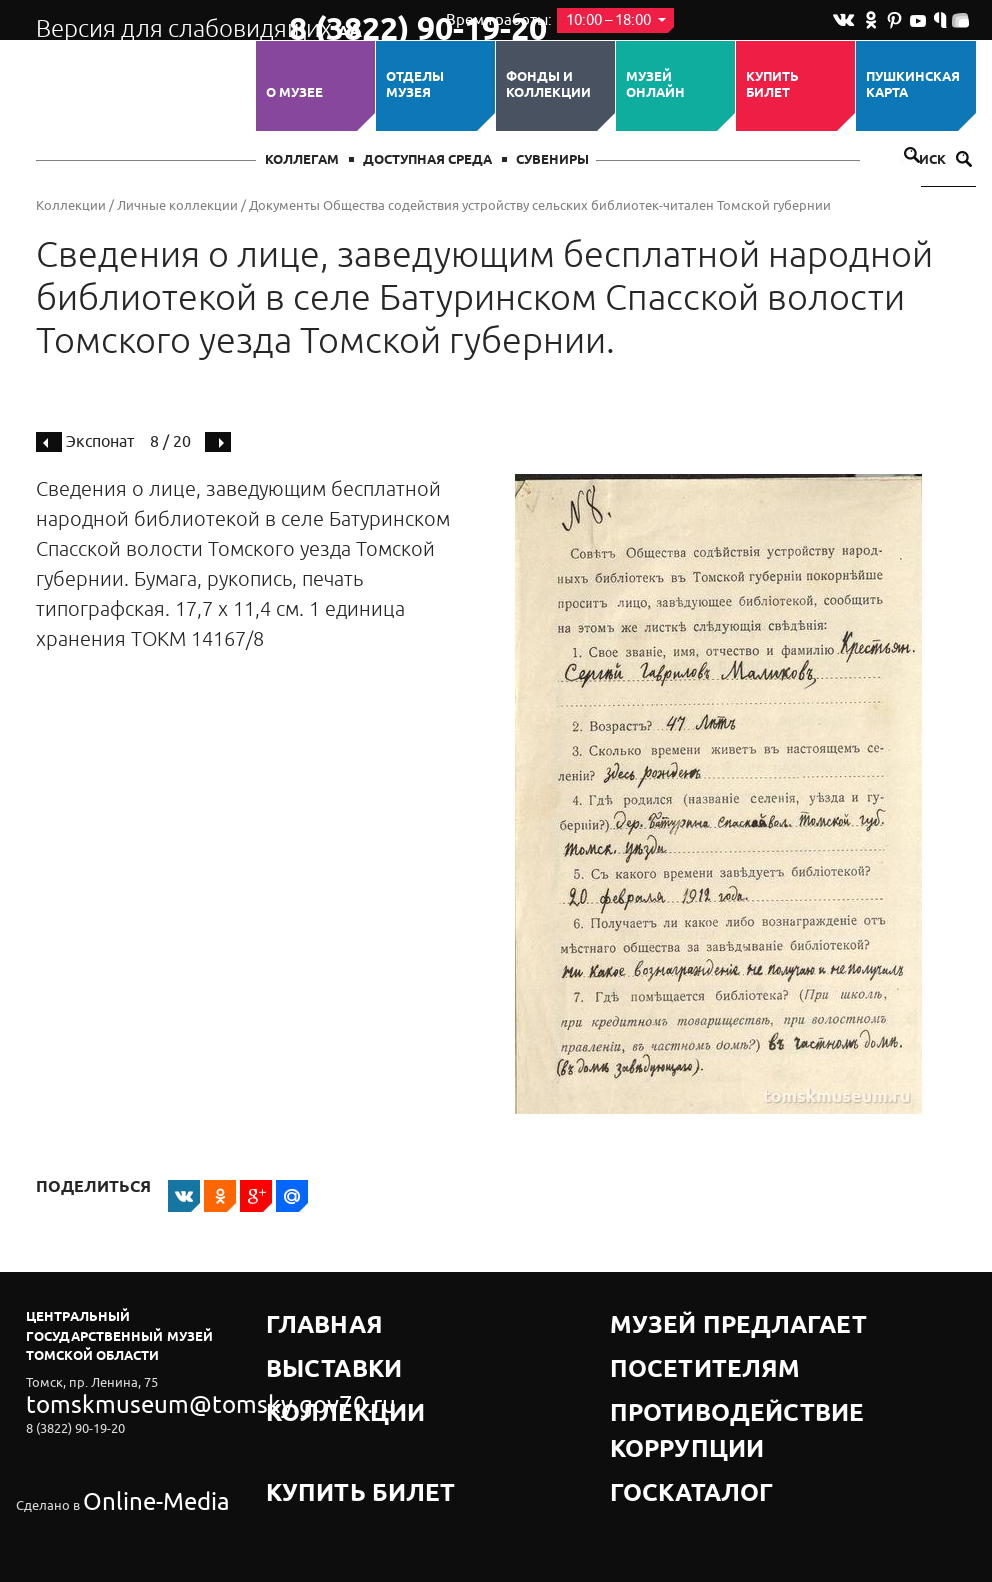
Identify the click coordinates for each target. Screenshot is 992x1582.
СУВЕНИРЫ (552, 160)
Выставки (303, 1341)
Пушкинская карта (913, 85)
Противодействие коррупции (721, 1366)
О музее (294, 93)
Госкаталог (654, 1391)
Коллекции (71, 205)
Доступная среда (427, 160)
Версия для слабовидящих (144, 20)
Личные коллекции (177, 205)
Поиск (936, 160)
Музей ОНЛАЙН (655, 85)
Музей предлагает (679, 1316)
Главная (298, 1316)
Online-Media (122, 1453)
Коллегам (302, 160)
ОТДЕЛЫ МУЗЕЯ (415, 85)
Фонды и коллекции (548, 85)
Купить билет (772, 85)
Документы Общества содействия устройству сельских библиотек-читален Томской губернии (540, 205)
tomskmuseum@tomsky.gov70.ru (124, 1398)
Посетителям (660, 1341)
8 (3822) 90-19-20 (352, 21)
